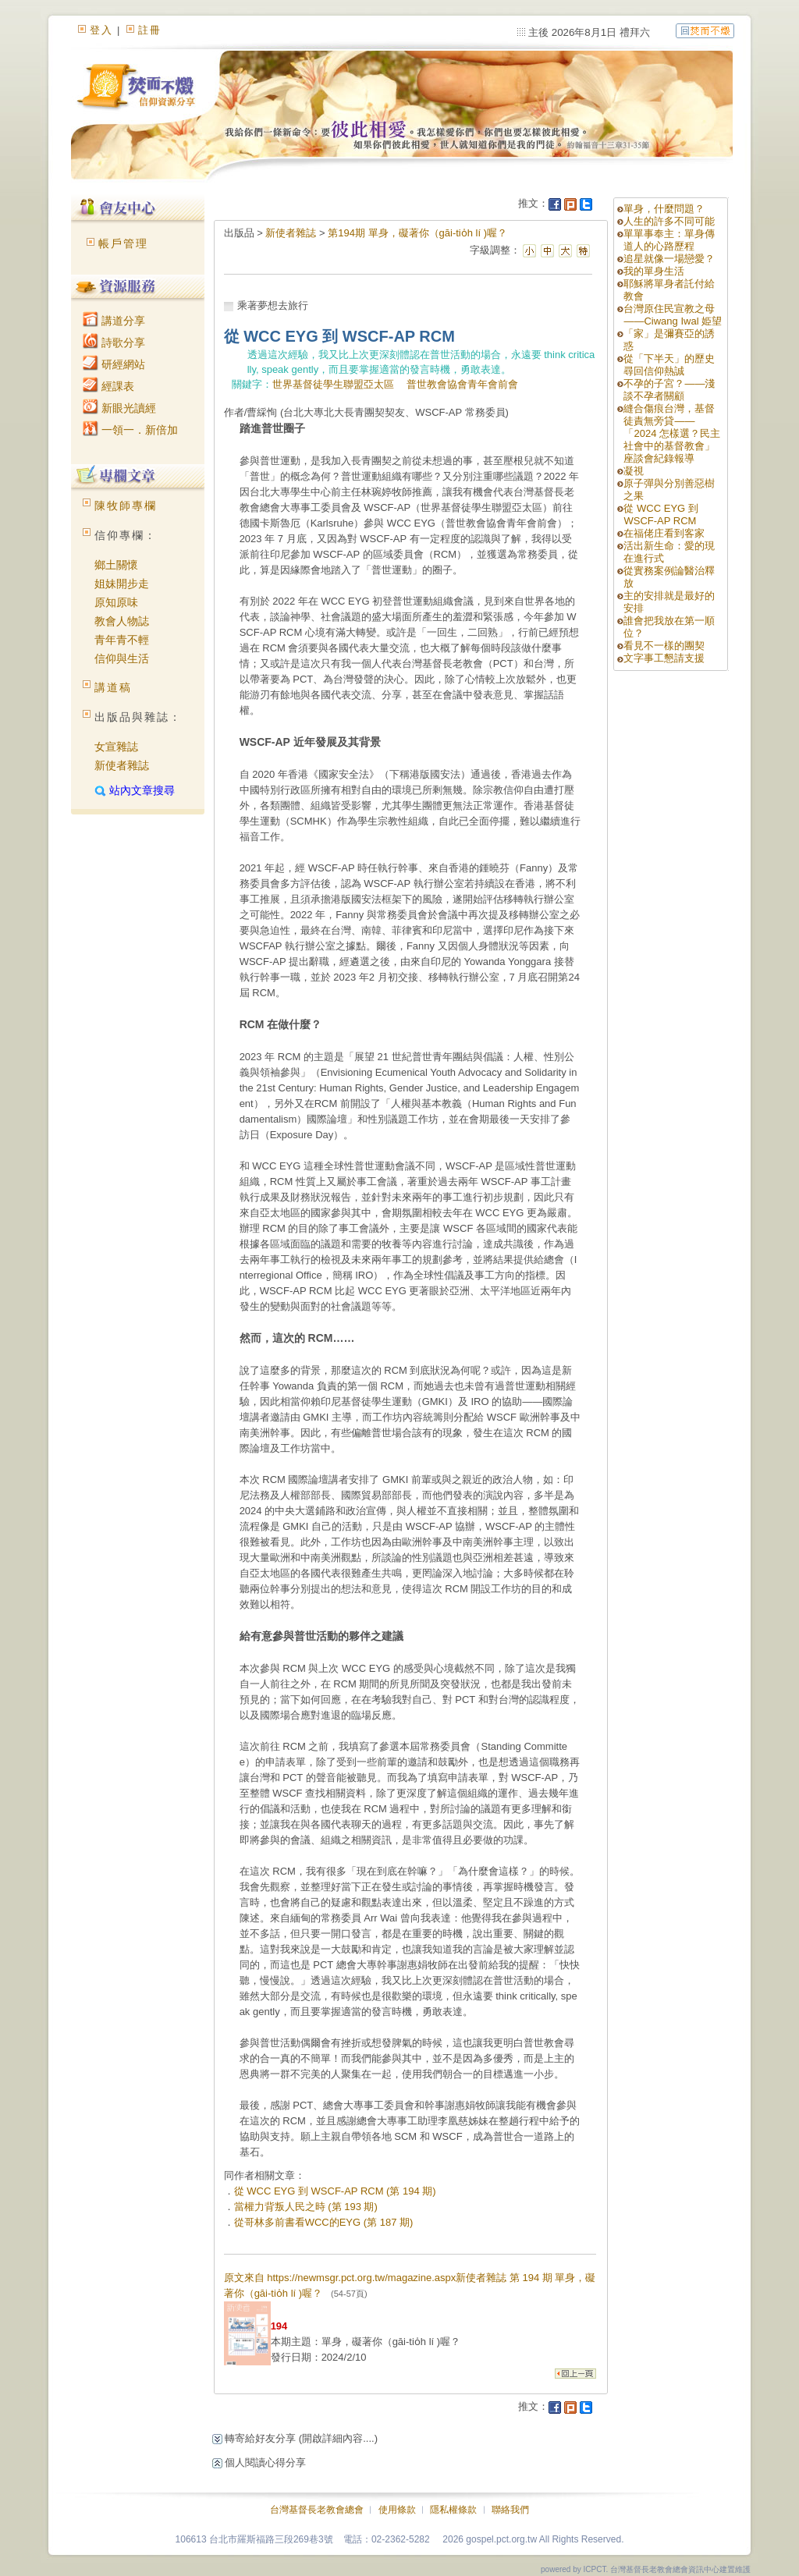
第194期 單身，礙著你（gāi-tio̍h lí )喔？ (417, 233)
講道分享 (114, 320)
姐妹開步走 (121, 583)
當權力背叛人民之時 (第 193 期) (306, 2206)
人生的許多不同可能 (669, 221)
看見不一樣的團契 (664, 645)
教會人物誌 (121, 621)
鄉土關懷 (116, 565)
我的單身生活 (653, 271)
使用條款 (397, 2509)
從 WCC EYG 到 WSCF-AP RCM (660, 514)
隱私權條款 (453, 2509)
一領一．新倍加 (130, 430)
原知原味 (116, 602)
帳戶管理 (123, 243)
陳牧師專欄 (125, 505)
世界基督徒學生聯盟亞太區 (333, 384)
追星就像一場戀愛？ (669, 258)
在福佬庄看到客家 (664, 533)
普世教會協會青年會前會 (462, 384)
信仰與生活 (121, 658)
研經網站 (114, 364)
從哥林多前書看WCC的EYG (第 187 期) (324, 2222)
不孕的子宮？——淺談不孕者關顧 (669, 390)
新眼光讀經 (119, 408)
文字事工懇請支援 (664, 658)
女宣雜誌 (116, 746)
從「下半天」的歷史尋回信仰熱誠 (669, 365)
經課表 (108, 386)
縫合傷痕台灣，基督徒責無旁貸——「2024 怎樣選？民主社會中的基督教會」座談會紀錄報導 (671, 433)
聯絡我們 (510, 2509)
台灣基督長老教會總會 (317, 2509)
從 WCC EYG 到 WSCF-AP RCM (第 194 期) (335, 2191)
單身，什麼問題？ (664, 209)
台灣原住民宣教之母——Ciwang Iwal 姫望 (672, 315)
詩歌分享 (114, 342)
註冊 (150, 30)
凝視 (633, 471)
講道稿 (113, 687)
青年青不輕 (121, 639)
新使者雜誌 (121, 765)
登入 (101, 30)
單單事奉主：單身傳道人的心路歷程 (669, 240)
